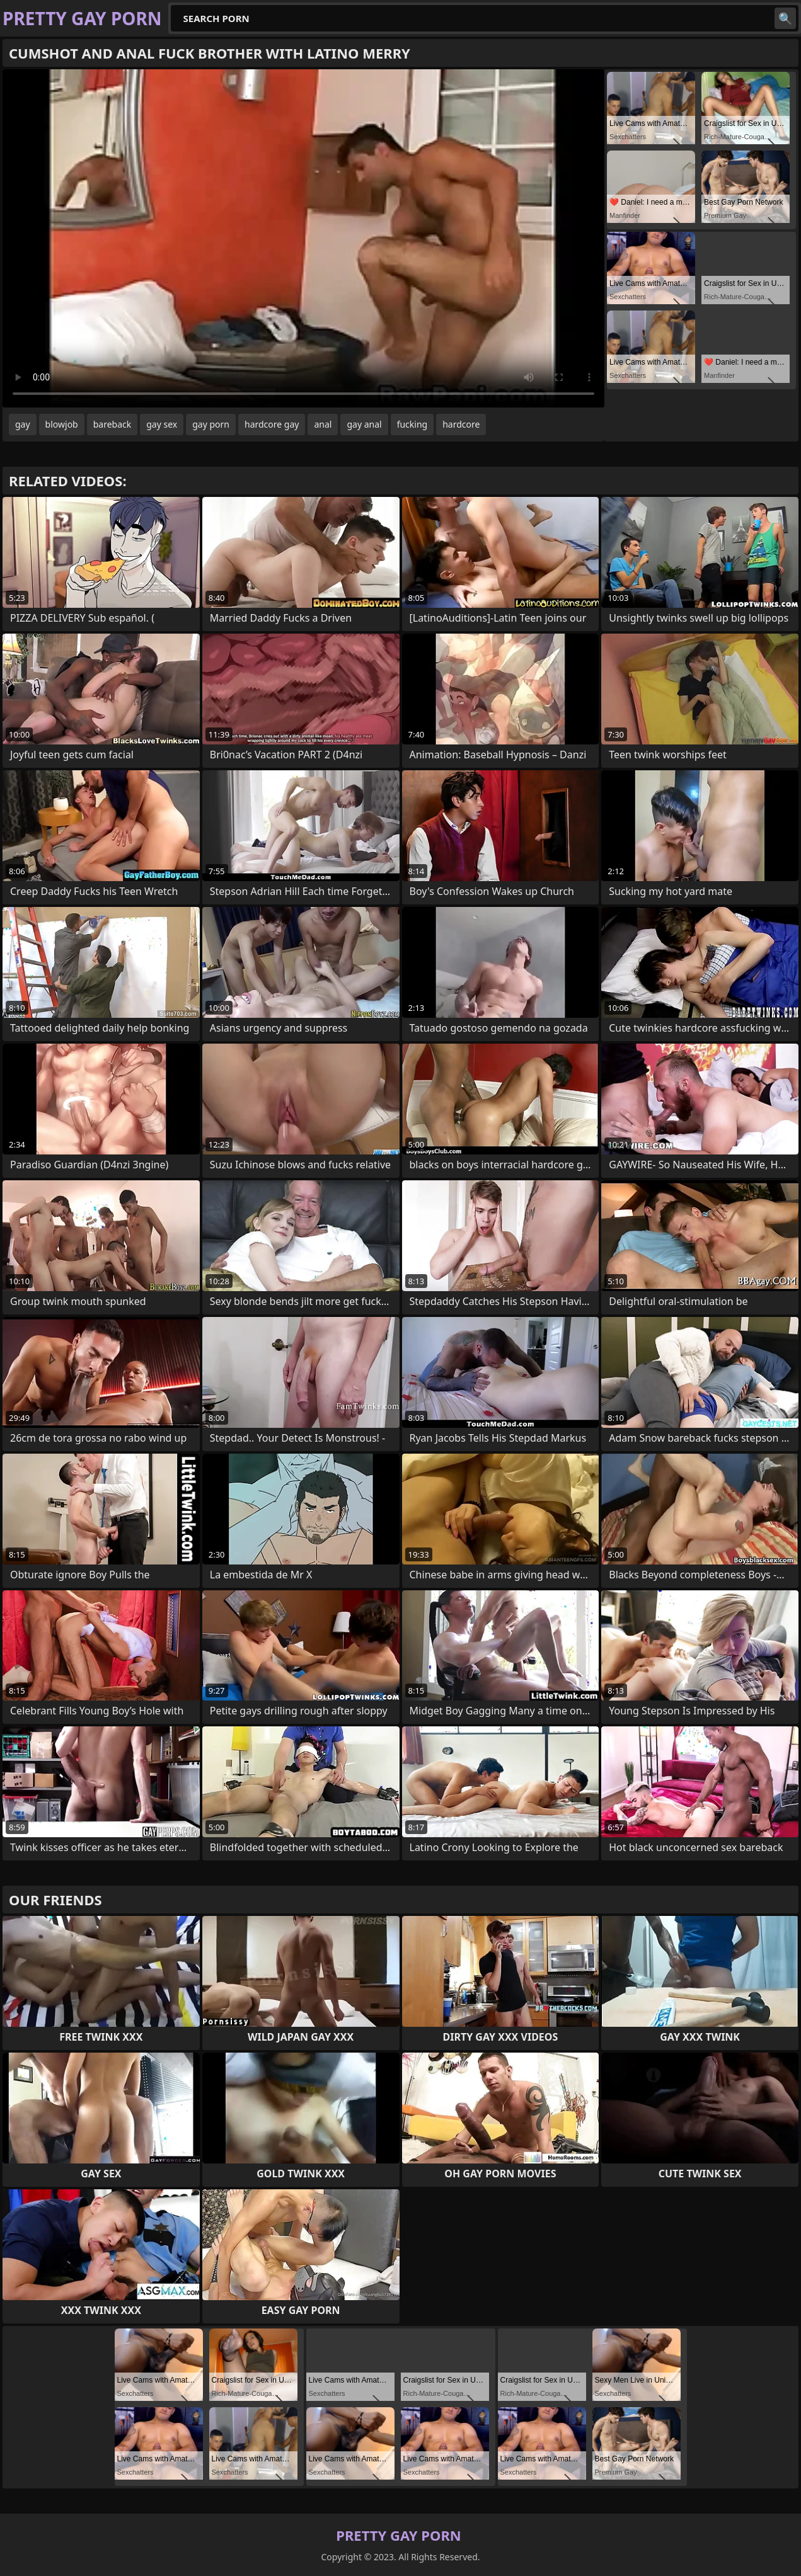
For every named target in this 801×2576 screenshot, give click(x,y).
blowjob (61, 424)
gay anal (364, 424)
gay (22, 424)
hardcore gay (272, 424)
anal (322, 424)
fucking (412, 424)
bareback (112, 424)
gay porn (210, 424)
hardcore (461, 424)
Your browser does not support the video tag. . (303, 238)
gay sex (161, 424)
